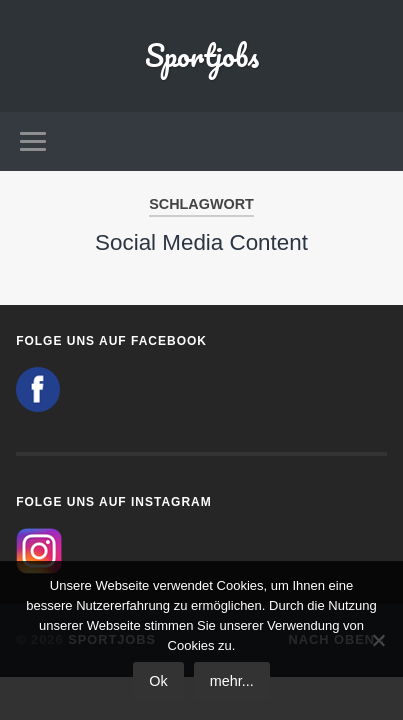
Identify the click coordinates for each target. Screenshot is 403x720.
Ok (158, 681)
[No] (378, 640)
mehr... (232, 681)
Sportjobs (202, 55)
